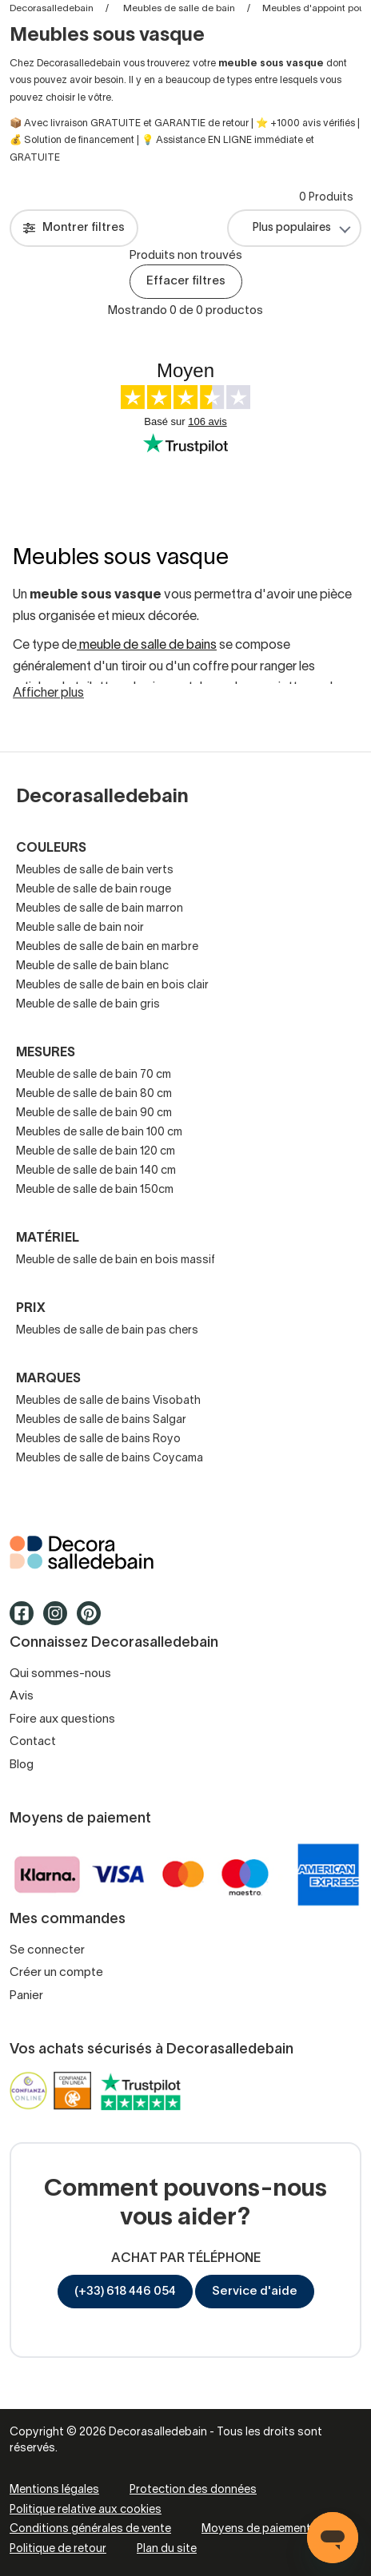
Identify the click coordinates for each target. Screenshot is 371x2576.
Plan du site (167, 2549)
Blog (22, 1765)
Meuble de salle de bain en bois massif (115, 1260)
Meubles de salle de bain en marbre (107, 947)
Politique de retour (58, 2549)
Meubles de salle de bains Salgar (101, 1420)
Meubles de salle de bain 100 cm (99, 1132)
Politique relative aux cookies (86, 2510)
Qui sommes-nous (60, 1674)
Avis (22, 1696)
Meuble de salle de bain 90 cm (94, 1113)
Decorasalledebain (52, 8)
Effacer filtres (185, 281)
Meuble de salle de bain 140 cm (96, 1171)
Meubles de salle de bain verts (95, 870)
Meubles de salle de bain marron (99, 909)
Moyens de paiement (256, 2529)
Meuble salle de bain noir (80, 928)
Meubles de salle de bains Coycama (109, 1458)
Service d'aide (254, 2291)
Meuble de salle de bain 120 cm (95, 1152)
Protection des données (193, 2490)
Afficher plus (48, 693)
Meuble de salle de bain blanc (92, 966)
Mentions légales (54, 2490)
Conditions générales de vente (90, 2529)
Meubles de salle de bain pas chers (107, 1331)
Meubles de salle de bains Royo (98, 1439)
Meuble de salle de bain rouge (93, 890)
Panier (26, 1996)
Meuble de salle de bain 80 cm (94, 1094)
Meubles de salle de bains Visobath (108, 1401)
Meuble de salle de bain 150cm (95, 1190)
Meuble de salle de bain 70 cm (93, 1075)
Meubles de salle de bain (179, 8)
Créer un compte (56, 1972)
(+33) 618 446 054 (125, 2291)
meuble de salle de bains (147, 645)
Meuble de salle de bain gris (88, 1005)
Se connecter (47, 1950)
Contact (33, 1741)
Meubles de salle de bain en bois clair (112, 985)
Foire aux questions (62, 1719)
